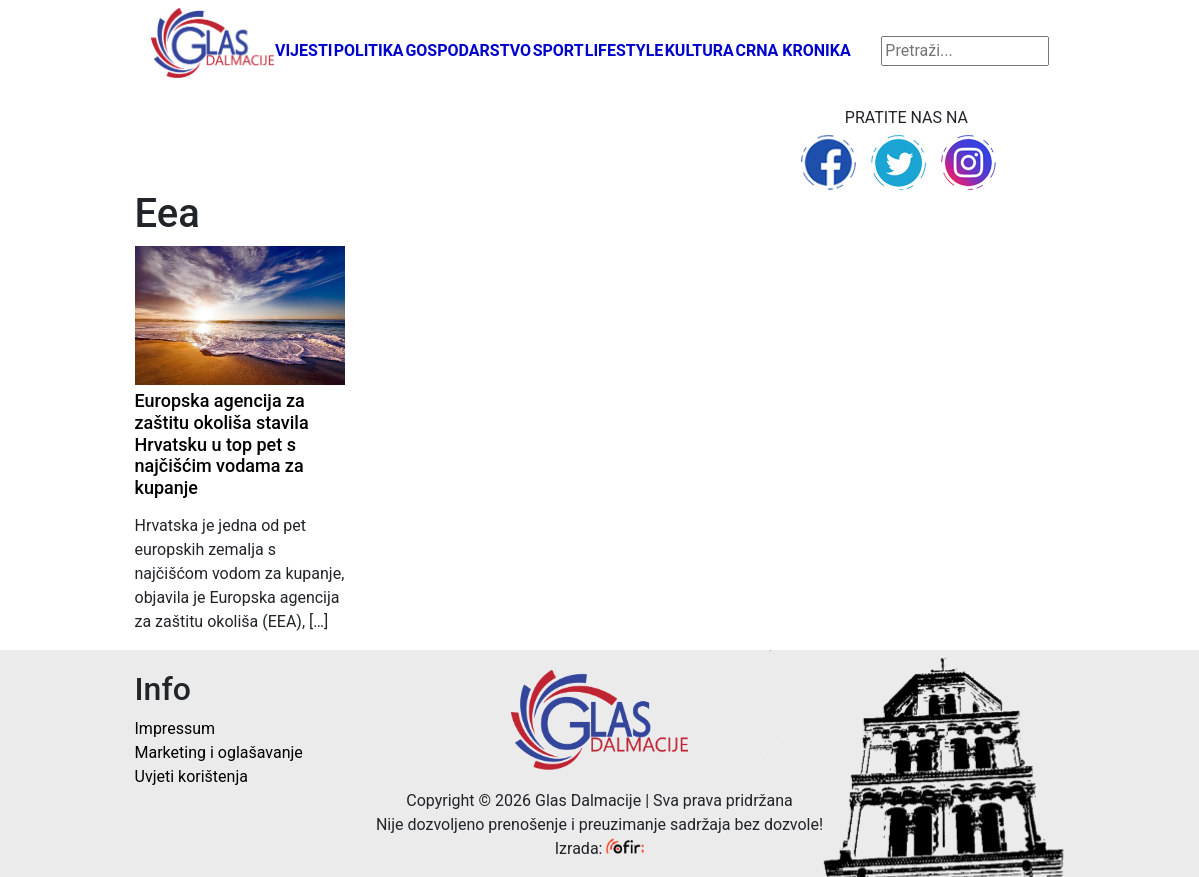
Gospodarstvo (468, 50)
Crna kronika (792, 50)
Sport (558, 50)
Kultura (699, 50)
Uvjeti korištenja (191, 776)
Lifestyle (624, 50)
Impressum (175, 728)
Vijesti (304, 50)
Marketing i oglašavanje (219, 752)
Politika (369, 50)
